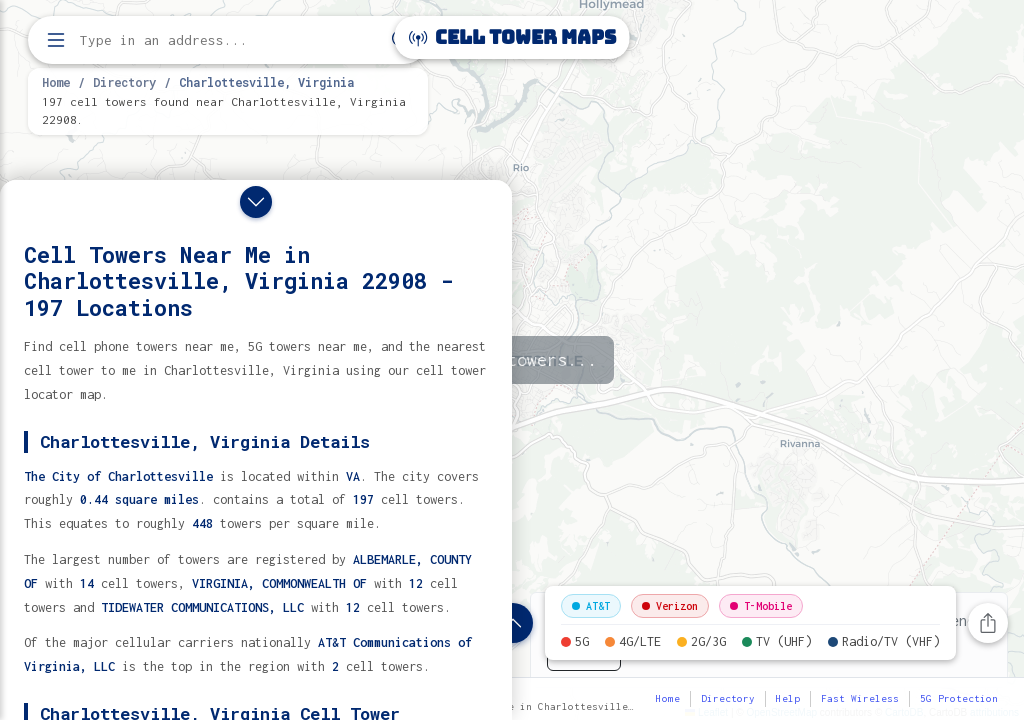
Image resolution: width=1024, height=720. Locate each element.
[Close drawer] (256, 202)
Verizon (670, 606)
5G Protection (959, 698)
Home (56, 82)
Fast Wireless (860, 698)
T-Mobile (761, 606)
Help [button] (788, 698)
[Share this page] (988, 623)
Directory (124, 82)
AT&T (591, 606)
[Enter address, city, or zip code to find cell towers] (230, 40)
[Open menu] (56, 40)
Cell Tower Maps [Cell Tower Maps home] (512, 37)
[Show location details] (513, 623)
